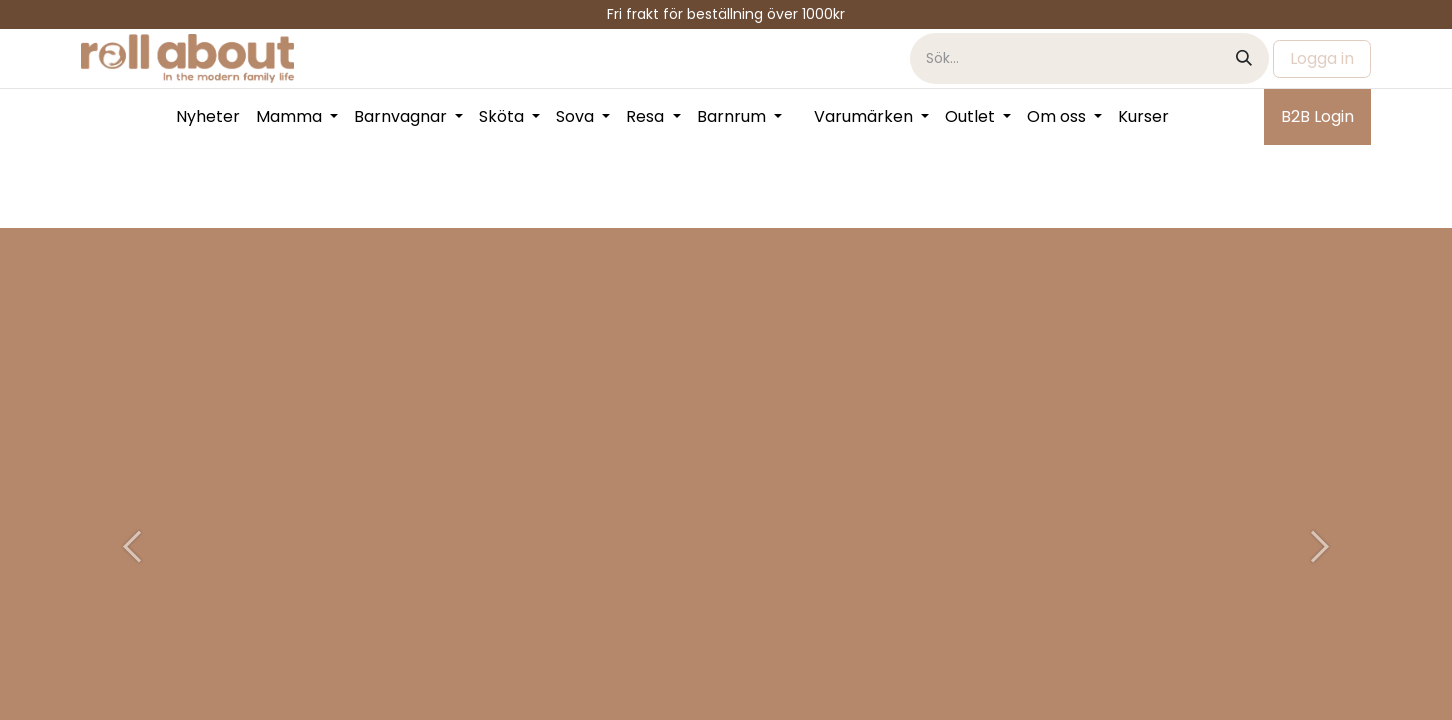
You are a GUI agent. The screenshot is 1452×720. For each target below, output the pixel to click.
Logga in (1322, 58)
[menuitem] (208, 117)
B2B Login (1317, 116)
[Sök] (1244, 58)
